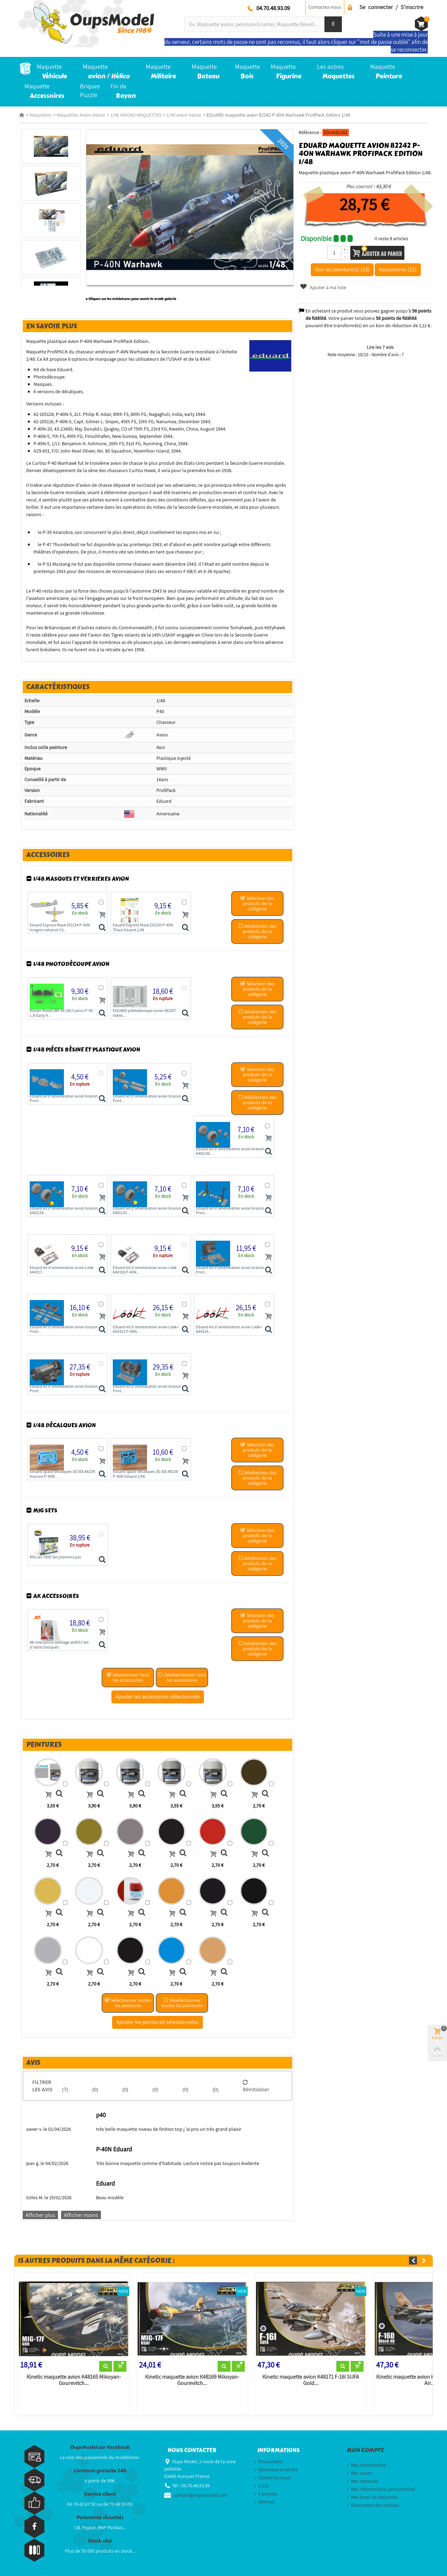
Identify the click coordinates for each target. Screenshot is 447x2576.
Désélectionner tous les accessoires (182, 1677)
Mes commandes (366, 2465)
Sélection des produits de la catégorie (257, 903)
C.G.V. (261, 2485)
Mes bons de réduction (372, 2497)
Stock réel (100, 2541)
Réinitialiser (256, 2086)
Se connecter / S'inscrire (391, 7)
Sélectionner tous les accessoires (128, 1677)
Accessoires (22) (398, 269)
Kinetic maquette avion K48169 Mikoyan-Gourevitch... (192, 2380)
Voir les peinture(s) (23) (342, 269)
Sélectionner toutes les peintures (127, 2003)
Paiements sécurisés (100, 2517)
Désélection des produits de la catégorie (257, 931)
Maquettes (40, 115)
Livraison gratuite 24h (100, 2470)
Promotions (268, 2461)
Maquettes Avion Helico (81, 115)
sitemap (264, 2501)
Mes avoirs (359, 2473)
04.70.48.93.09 (273, 8)
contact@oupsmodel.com (200, 2495)
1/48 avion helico (184, 115)
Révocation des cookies (373, 2505)
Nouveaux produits (276, 2469)
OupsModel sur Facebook (100, 2447)
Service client (100, 2494)
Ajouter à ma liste (323, 287)
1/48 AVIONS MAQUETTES (135, 115)
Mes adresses (362, 2481)
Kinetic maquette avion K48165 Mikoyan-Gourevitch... (74, 2380)
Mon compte (365, 2450)
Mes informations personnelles (381, 2489)
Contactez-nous (324, 7)
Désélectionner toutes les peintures (182, 2003)
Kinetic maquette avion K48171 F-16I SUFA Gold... (310, 2380)
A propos (265, 2493)
